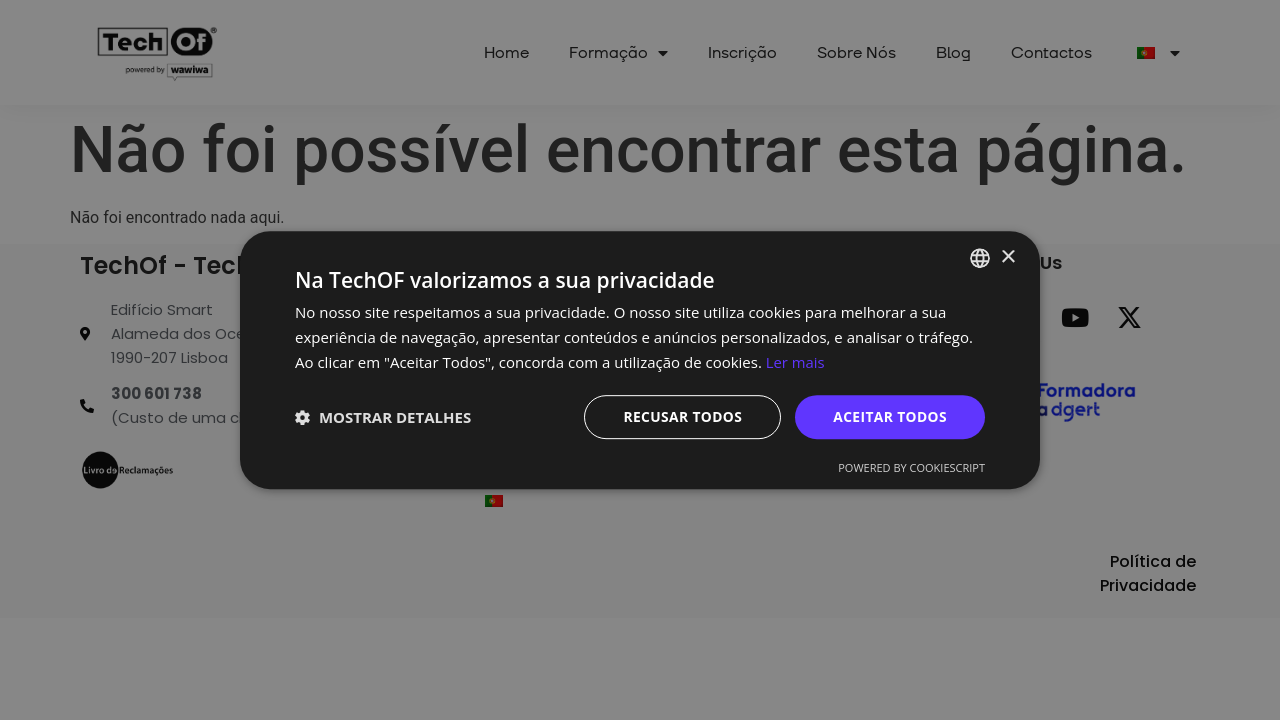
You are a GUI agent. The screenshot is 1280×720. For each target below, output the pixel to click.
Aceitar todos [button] (889, 415)
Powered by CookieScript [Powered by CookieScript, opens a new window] (911, 467)
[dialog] (640, 360)
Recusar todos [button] (680, 415)
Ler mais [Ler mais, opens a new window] (795, 362)
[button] (383, 417)
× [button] (1007, 256)
